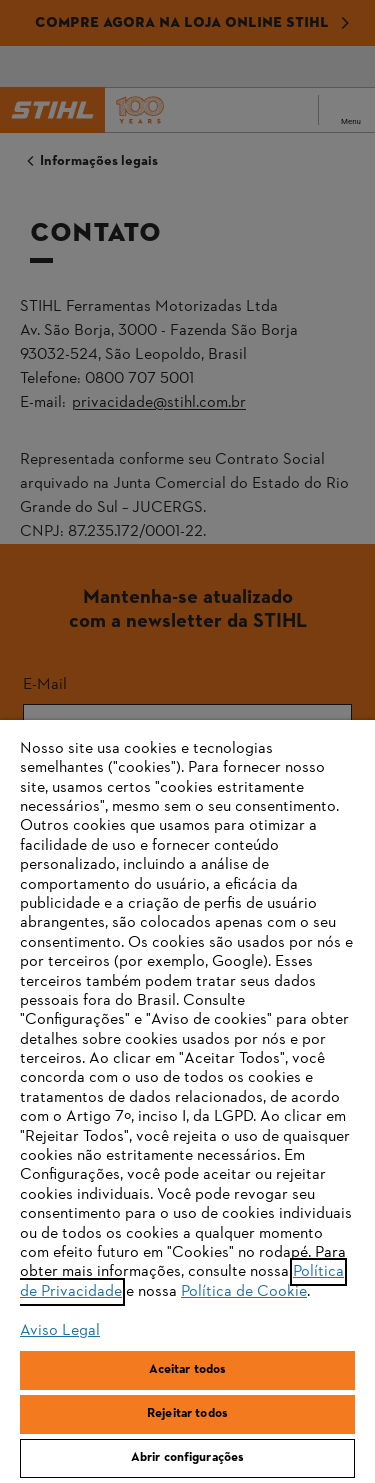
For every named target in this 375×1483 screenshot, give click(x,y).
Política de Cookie (244, 1292)
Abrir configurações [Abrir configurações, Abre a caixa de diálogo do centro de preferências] (187, 1458)
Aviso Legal (60, 1331)
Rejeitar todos (187, 1414)
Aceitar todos (188, 1370)
